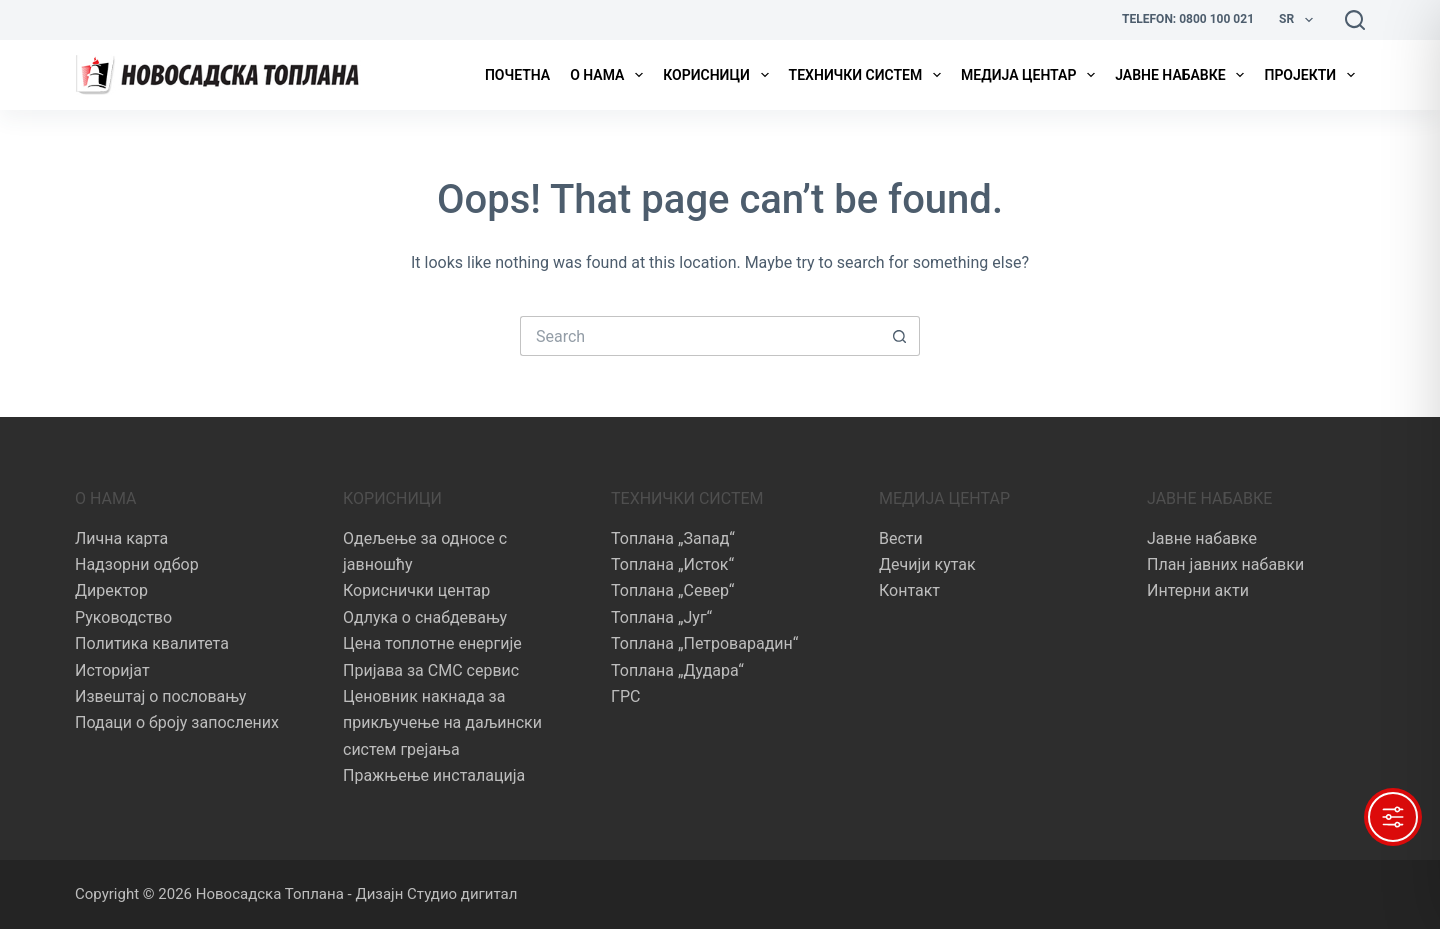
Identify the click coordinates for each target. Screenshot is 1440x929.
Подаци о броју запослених (177, 722)
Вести (901, 538)
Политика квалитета (152, 643)
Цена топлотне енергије (432, 643)
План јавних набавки (1225, 564)
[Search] (1355, 20)
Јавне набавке (1183, 75)
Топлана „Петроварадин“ (704, 643)
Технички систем (869, 75)
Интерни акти (1198, 590)
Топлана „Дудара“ (677, 670)
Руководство (123, 617)
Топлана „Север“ (672, 590)
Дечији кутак (927, 564)
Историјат (112, 670)
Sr (1299, 20)
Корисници (719, 75)
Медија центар (1032, 75)
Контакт (909, 590)
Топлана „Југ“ (661, 617)
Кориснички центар (416, 590)
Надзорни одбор (137, 564)
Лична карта (121, 538)
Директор (111, 590)
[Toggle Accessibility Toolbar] (1393, 817)
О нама (610, 75)
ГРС (625, 696)
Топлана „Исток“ (672, 564)
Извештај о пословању (160, 696)
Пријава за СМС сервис (431, 670)
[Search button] (900, 336)
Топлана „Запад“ (673, 538)
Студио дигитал (462, 894)
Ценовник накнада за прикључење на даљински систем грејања (442, 723)
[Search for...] (700, 336)
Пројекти (1313, 75)
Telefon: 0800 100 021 (1188, 19)
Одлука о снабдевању (425, 617)
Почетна (517, 75)
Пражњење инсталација (434, 775)
